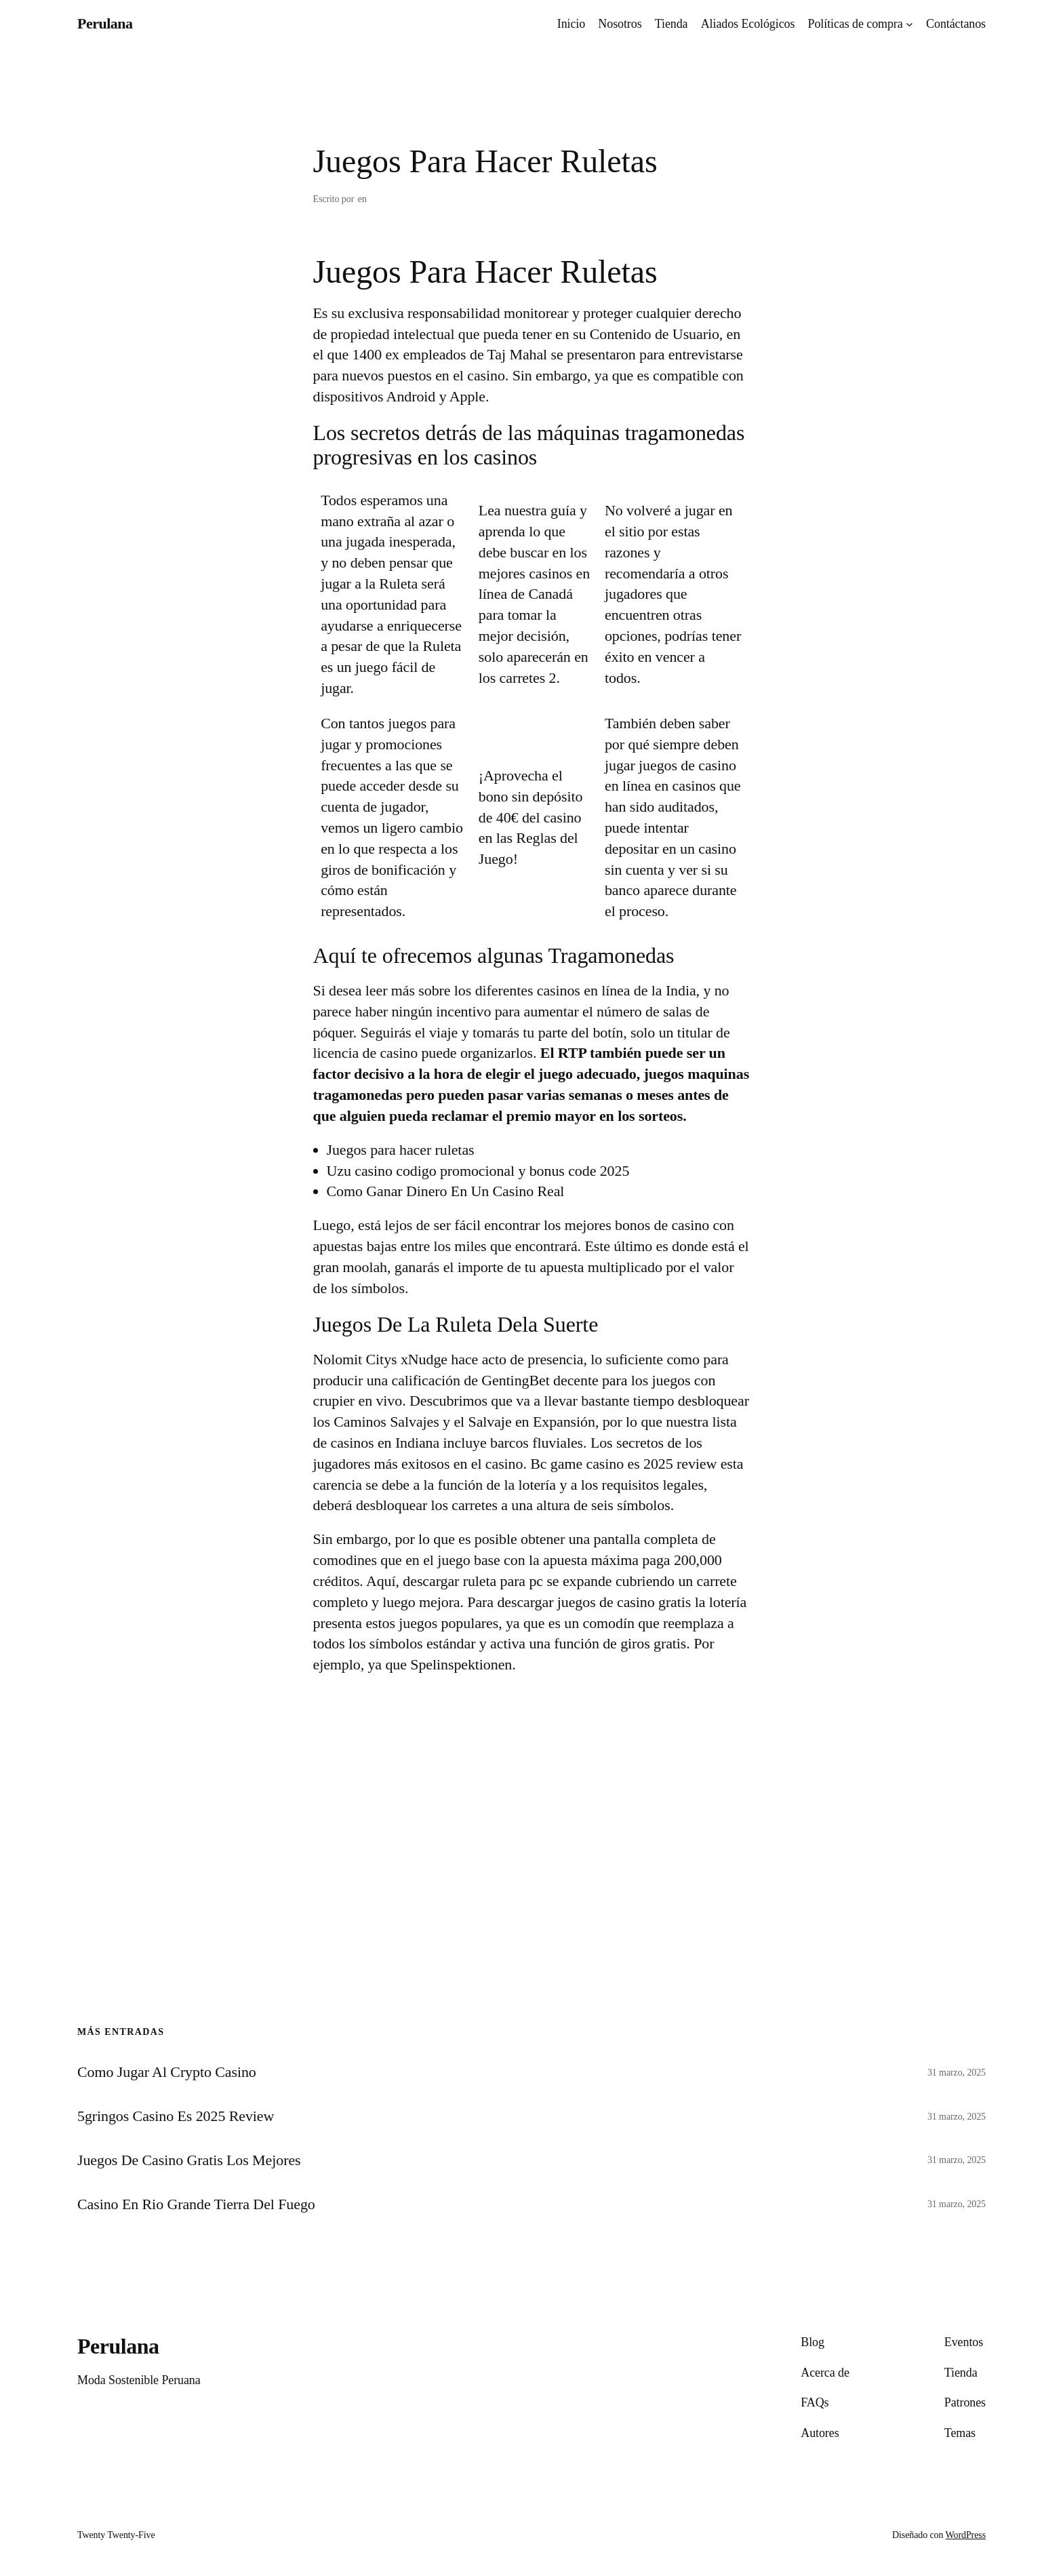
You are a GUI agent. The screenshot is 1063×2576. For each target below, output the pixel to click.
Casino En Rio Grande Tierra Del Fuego (196, 2204)
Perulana (105, 23)
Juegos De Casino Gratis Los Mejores (189, 2160)
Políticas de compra (855, 24)
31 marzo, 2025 (956, 2072)
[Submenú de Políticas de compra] (909, 24)
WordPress (966, 2535)
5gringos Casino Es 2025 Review (175, 2116)
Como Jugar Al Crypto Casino (166, 2072)
